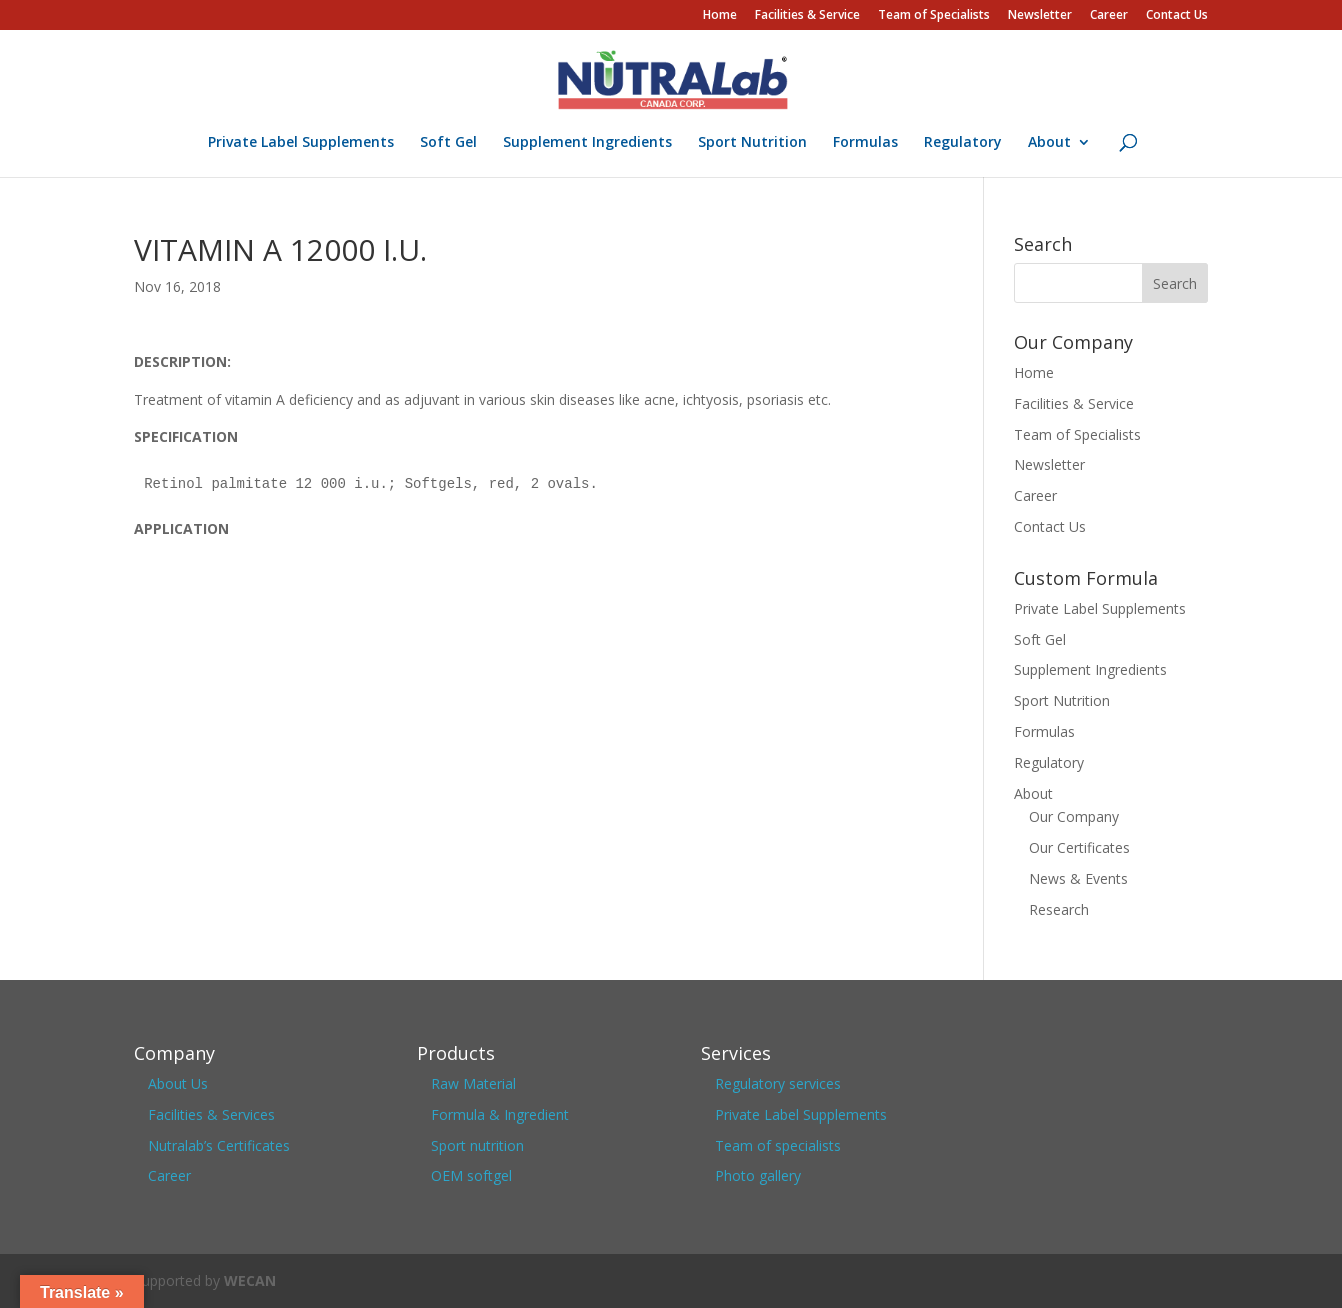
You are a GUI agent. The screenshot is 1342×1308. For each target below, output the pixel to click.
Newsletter (1040, 16)
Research (1059, 909)
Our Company (1074, 816)
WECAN (250, 1280)
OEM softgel (471, 1175)
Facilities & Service (807, 16)
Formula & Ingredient (500, 1114)
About (1049, 143)
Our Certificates (1079, 847)
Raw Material (473, 1083)
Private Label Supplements (301, 143)
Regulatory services (778, 1083)
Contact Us (1177, 16)
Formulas (865, 143)
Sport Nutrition (752, 143)
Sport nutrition (477, 1145)
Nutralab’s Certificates (219, 1145)
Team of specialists (778, 1145)
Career (1109, 16)
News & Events (1078, 878)
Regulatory (963, 143)
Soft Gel (448, 143)
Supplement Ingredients (587, 143)
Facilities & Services (211, 1114)
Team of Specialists (934, 16)
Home (720, 16)
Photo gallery (758, 1175)
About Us (178, 1083)
